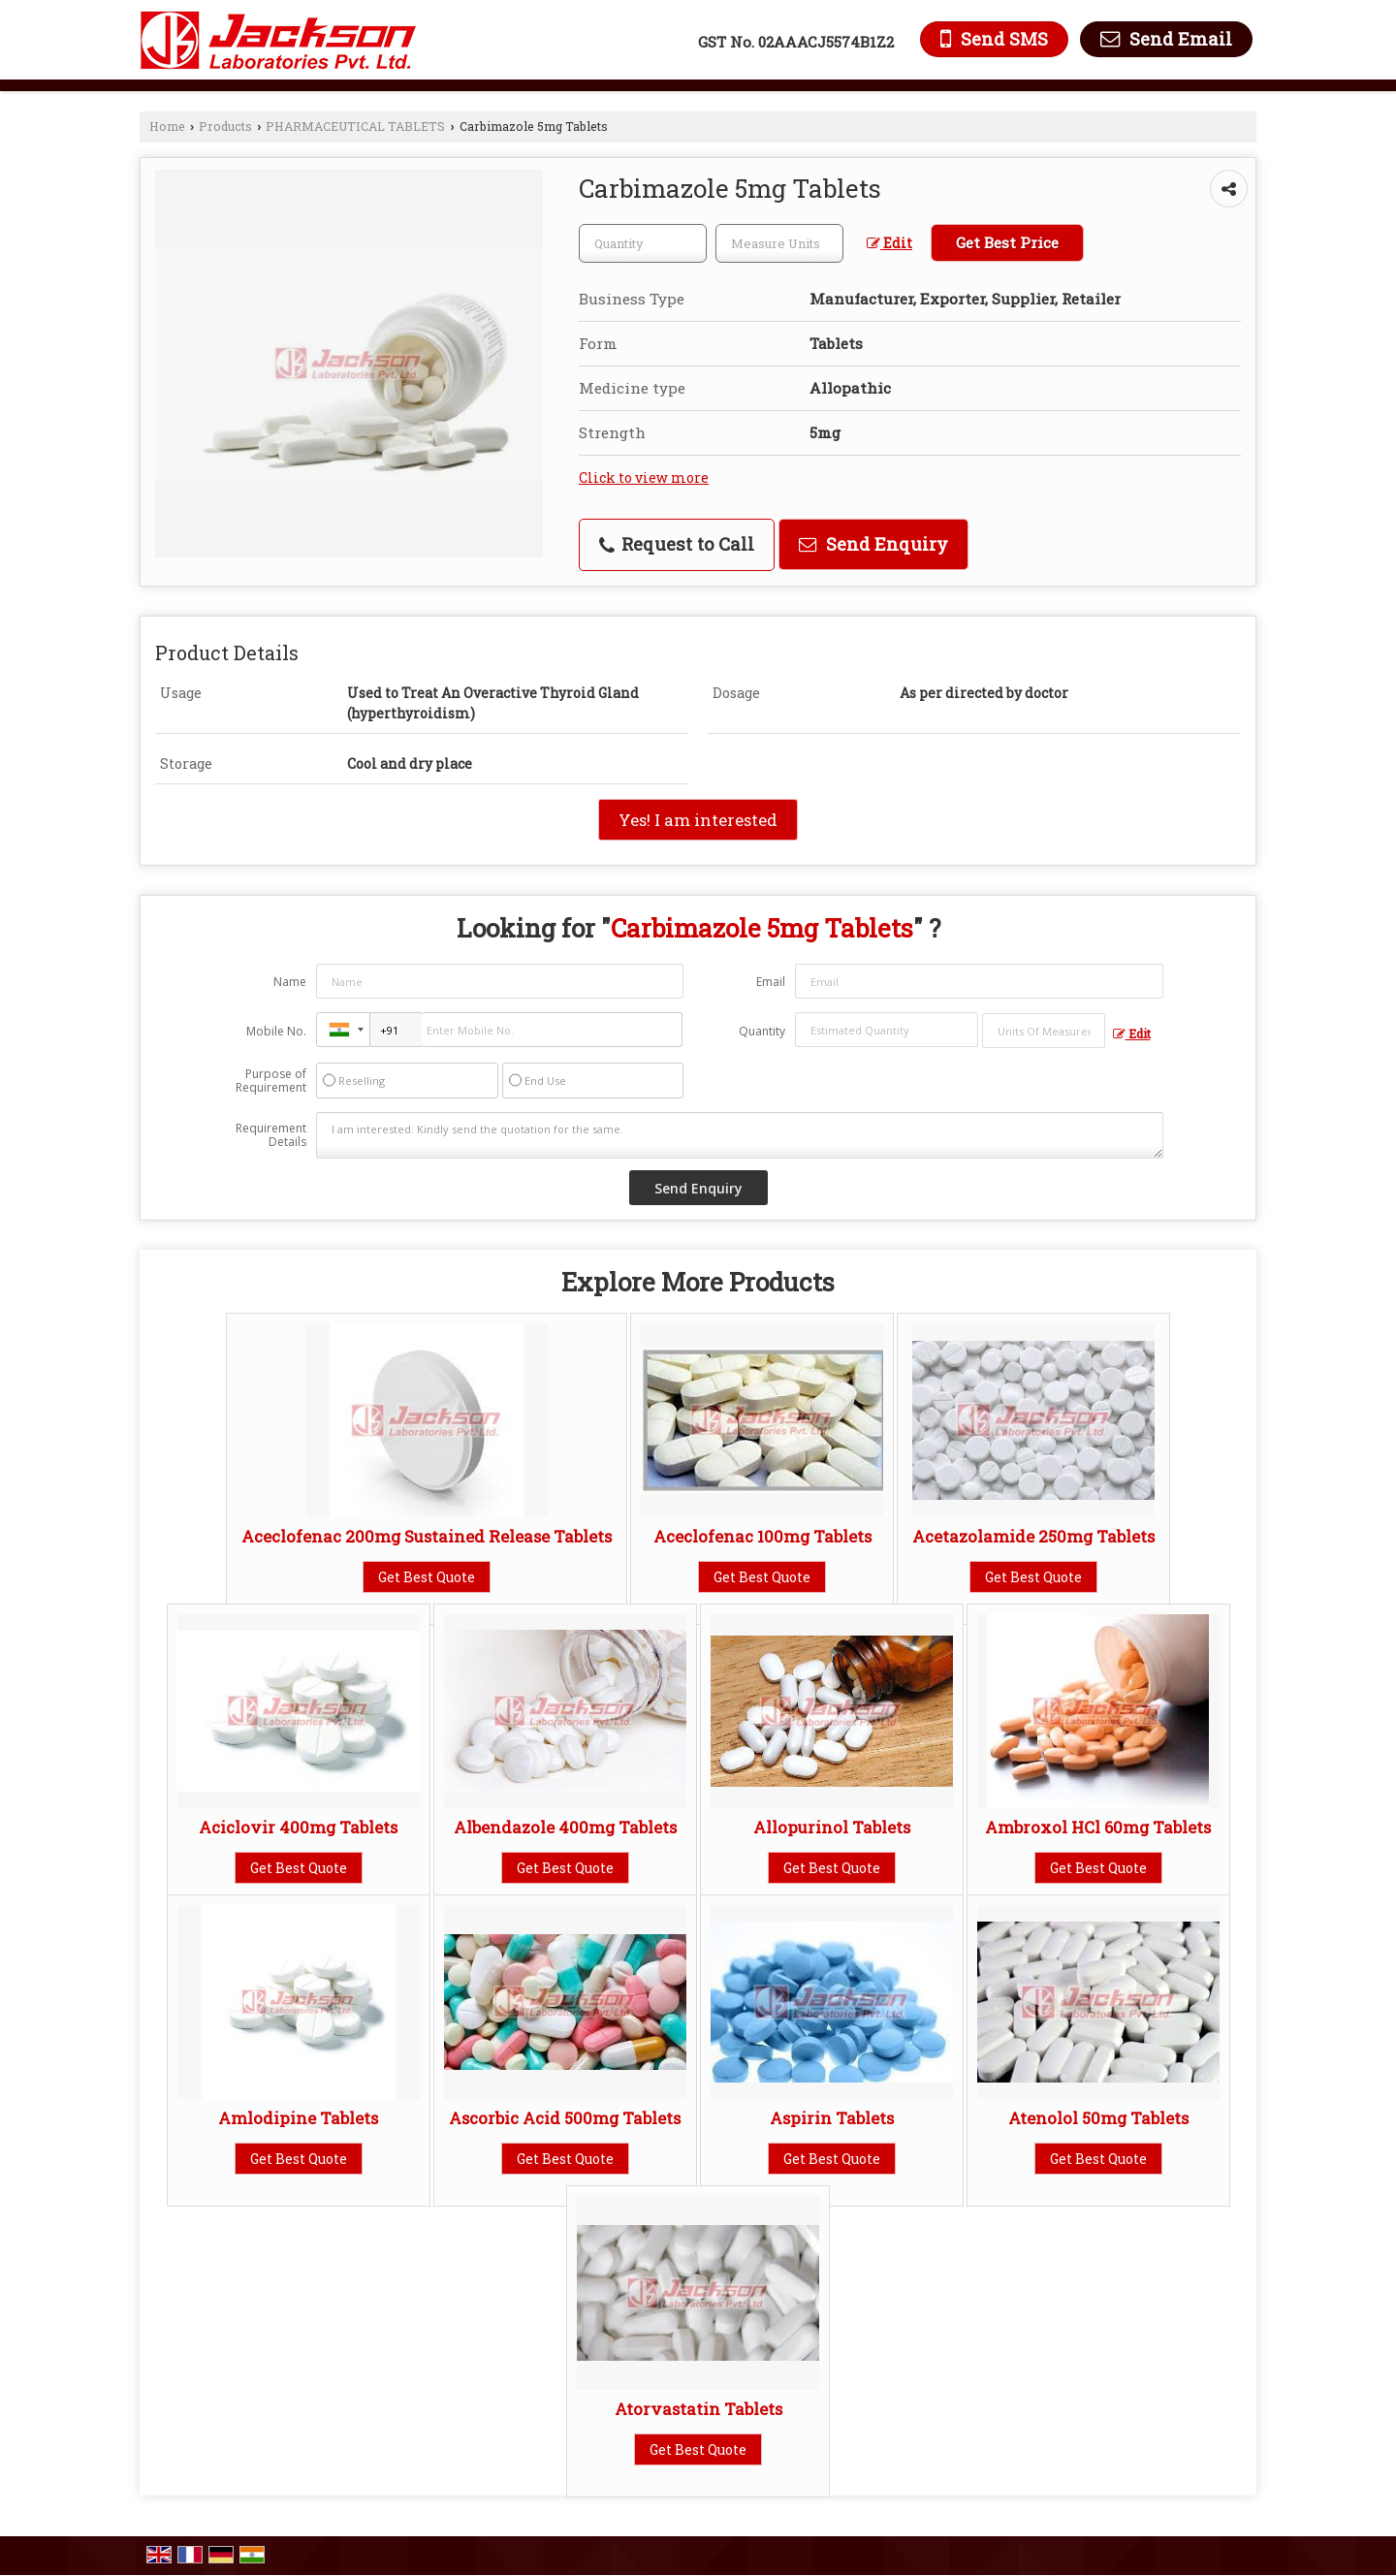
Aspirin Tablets (832, 2118)
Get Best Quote (426, 1577)
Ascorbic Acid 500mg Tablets (565, 2118)
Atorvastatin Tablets (698, 2409)
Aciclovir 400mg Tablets (298, 1827)
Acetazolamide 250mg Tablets (1033, 1536)
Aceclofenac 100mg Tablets (762, 1536)
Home (167, 126)
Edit (889, 243)
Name (289, 981)
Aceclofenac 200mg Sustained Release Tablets (426, 1536)
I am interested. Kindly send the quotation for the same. (739, 1135)
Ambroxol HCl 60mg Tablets (1098, 1827)
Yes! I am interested (698, 820)
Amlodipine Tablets (298, 2118)
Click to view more (644, 477)
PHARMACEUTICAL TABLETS (355, 126)
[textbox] (779, 243)
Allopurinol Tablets (831, 1827)
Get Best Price (1007, 242)
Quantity (762, 1031)
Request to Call (676, 544)
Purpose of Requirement (271, 1081)
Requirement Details (271, 1135)
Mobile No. (276, 1031)
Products (225, 126)
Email (770, 981)
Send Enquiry (873, 544)
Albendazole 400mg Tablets (565, 1827)
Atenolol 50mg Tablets (1098, 2118)
